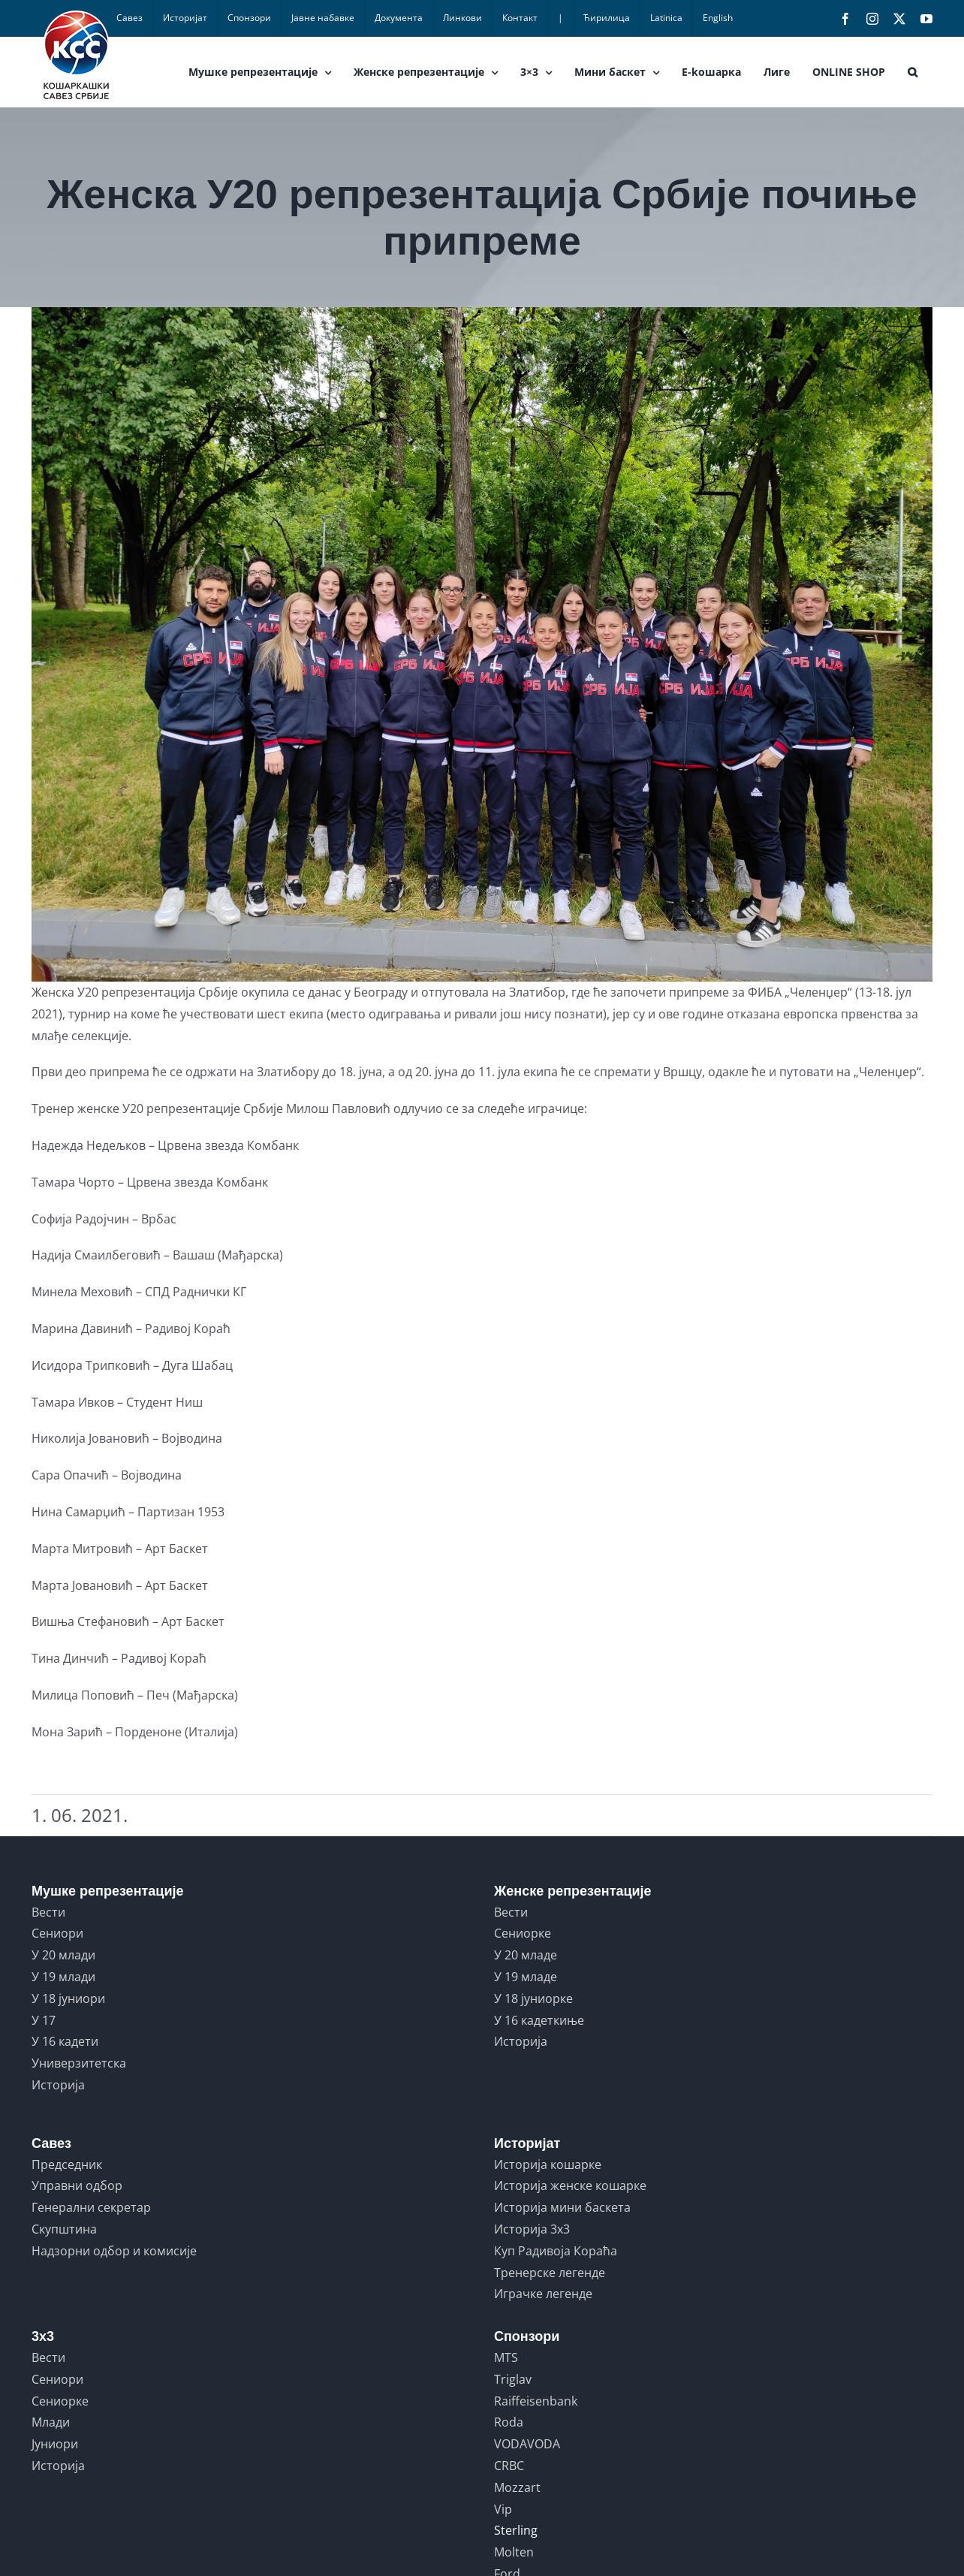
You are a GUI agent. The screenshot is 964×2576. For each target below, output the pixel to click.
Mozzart (517, 2487)
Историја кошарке (547, 2164)
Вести (48, 1912)
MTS (506, 2357)
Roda (508, 2422)
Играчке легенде (543, 2293)
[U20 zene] (482, 644)
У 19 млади (63, 1976)
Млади (51, 2422)
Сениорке (522, 1933)
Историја (58, 2085)
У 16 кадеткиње (539, 2020)
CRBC (509, 2465)
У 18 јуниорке (533, 1998)
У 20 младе (525, 1955)
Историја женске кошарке (570, 2185)
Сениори (57, 1933)
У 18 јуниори (68, 1998)
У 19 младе (525, 1976)
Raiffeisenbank (535, 2401)
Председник (67, 2164)
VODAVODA (527, 2444)
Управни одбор (77, 2185)
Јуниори (55, 2444)
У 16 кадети (65, 2041)
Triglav (513, 2379)
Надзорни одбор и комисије (114, 2251)
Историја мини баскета (562, 2207)
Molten (514, 2552)
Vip (503, 2509)
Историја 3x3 (532, 2229)
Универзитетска (79, 2063)
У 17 (44, 2020)
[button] (912, 72)
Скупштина (64, 2229)
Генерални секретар (91, 2207)
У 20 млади (63, 1955)
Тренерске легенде (549, 2272)
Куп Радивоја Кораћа (555, 2251)
